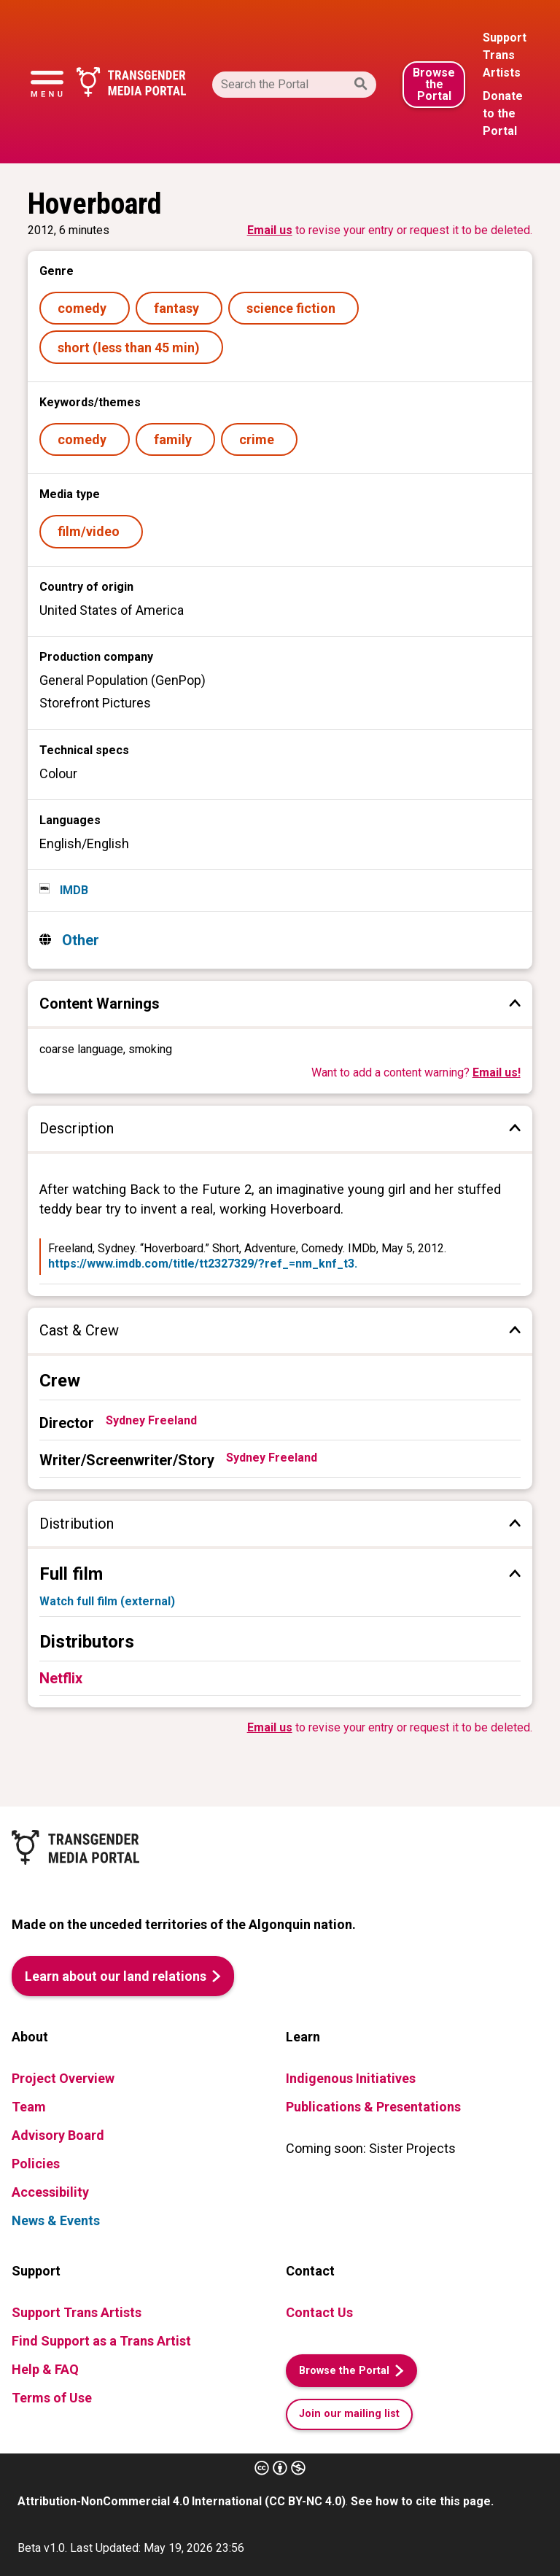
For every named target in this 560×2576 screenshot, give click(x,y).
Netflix (60, 1678)
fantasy (179, 308)
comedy (85, 308)
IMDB (72, 890)
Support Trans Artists (76, 2312)
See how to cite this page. (422, 2501)
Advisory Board (58, 2135)
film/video (91, 531)
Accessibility (50, 2192)
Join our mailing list (349, 2414)
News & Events (56, 2220)
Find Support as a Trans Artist (101, 2340)
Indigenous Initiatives (351, 2078)
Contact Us (319, 2312)
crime (259, 439)
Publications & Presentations (373, 2106)
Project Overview (63, 2078)
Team (29, 2106)
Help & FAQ (45, 2369)
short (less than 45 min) (132, 347)
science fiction (293, 308)
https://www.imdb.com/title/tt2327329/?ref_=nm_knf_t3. (202, 1263)
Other (78, 940)
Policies (36, 2163)
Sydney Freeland (151, 1420)
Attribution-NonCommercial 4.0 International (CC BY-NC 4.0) (182, 2501)
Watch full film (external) (107, 1601)
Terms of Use (52, 2397)
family (176, 439)
